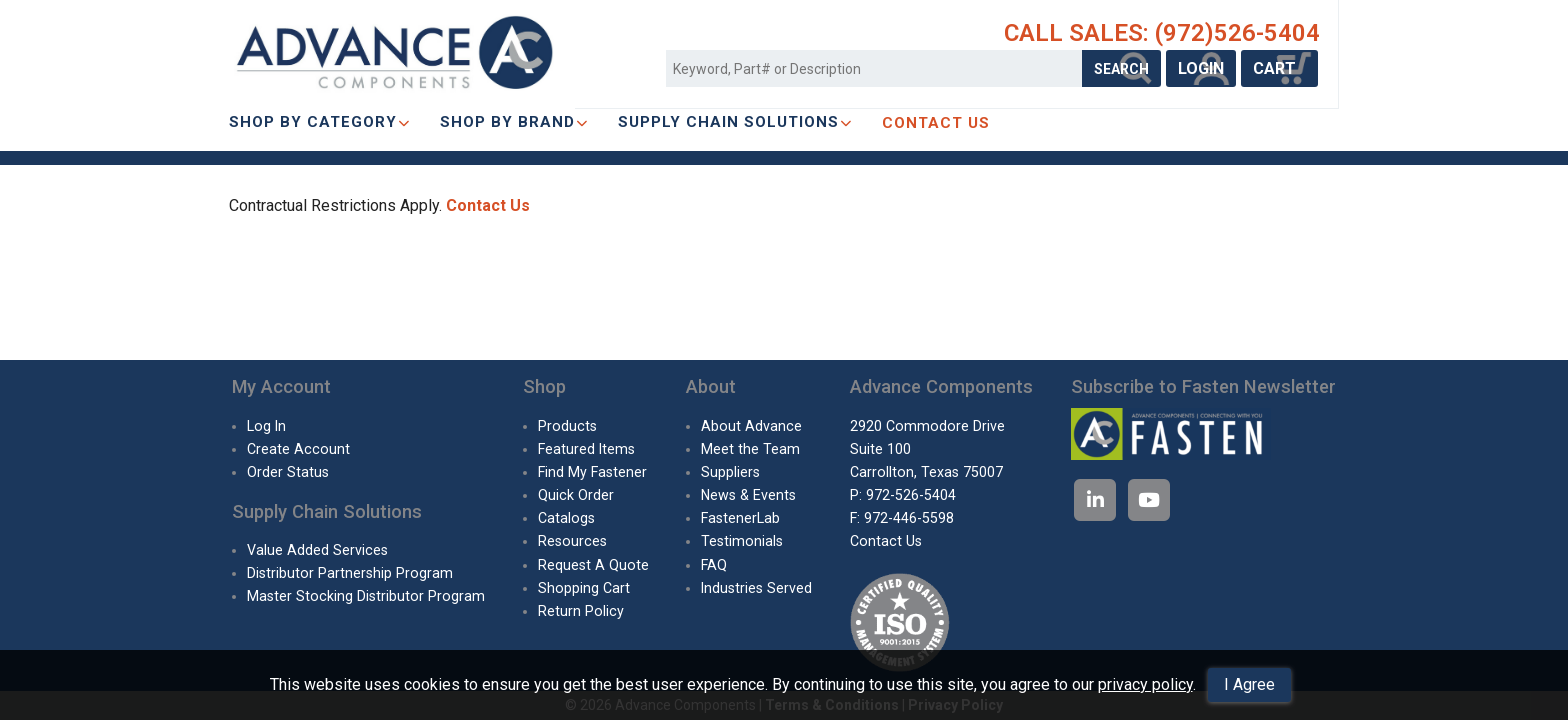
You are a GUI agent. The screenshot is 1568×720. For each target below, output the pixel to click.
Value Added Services (317, 550)
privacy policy (1145, 684)
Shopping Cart (584, 588)
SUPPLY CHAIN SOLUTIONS (735, 122)
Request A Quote (593, 565)
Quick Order (576, 495)
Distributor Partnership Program (350, 573)
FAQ (714, 565)
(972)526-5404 (1237, 33)
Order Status (288, 472)
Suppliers (730, 472)
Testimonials (742, 541)
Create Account (298, 449)
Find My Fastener (592, 472)
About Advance (751, 426)
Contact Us (488, 205)
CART (1279, 68)
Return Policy (581, 611)
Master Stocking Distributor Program (366, 596)
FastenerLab (740, 518)
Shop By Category (319, 122)
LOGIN (1201, 68)
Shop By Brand (514, 122)
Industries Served (756, 588)
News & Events (748, 495)
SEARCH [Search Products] (1121, 69)
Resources (572, 541)
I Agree (1249, 684)
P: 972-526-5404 (903, 495)
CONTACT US (936, 123)
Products (567, 426)
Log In (266, 426)
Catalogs (566, 518)
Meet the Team (750, 449)
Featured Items (586, 449)
